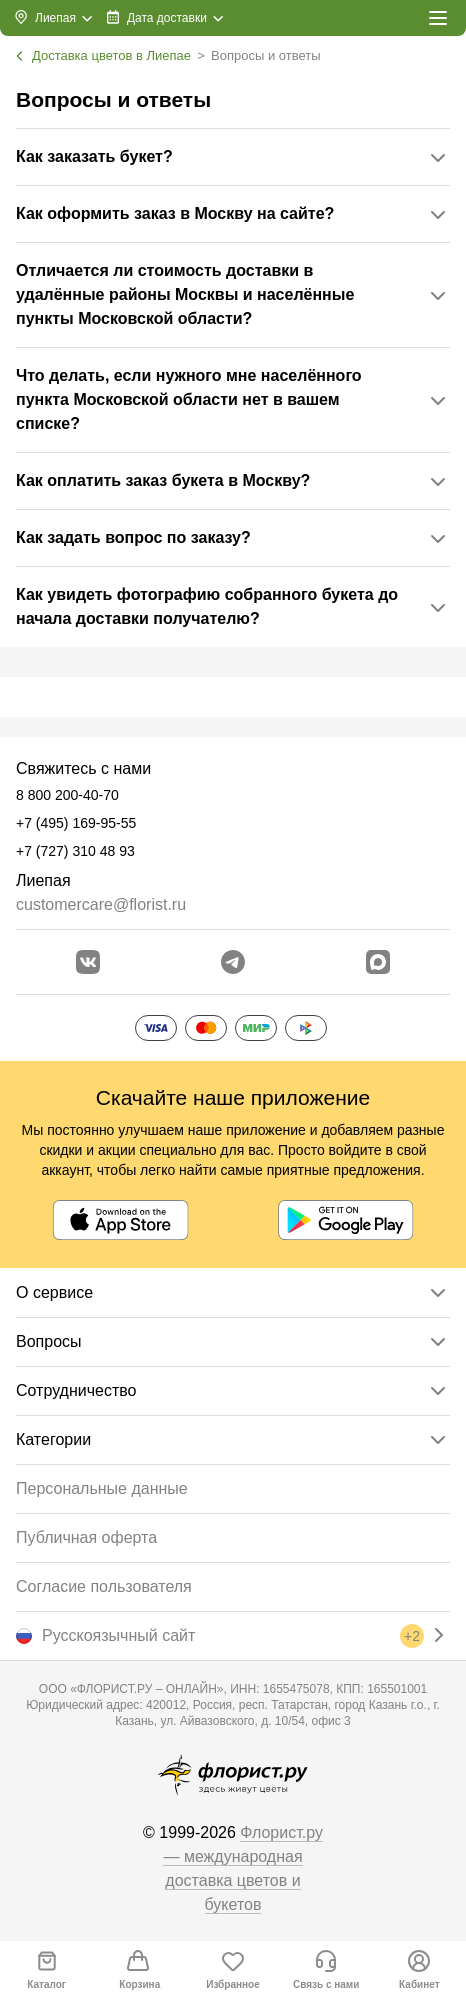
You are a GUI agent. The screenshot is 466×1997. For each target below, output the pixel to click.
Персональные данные (102, 1488)
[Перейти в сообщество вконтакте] (88, 962)
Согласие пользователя (104, 1586)
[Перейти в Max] (378, 962)
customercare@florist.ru (101, 904)
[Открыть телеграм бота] (233, 962)
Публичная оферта (86, 1537)
